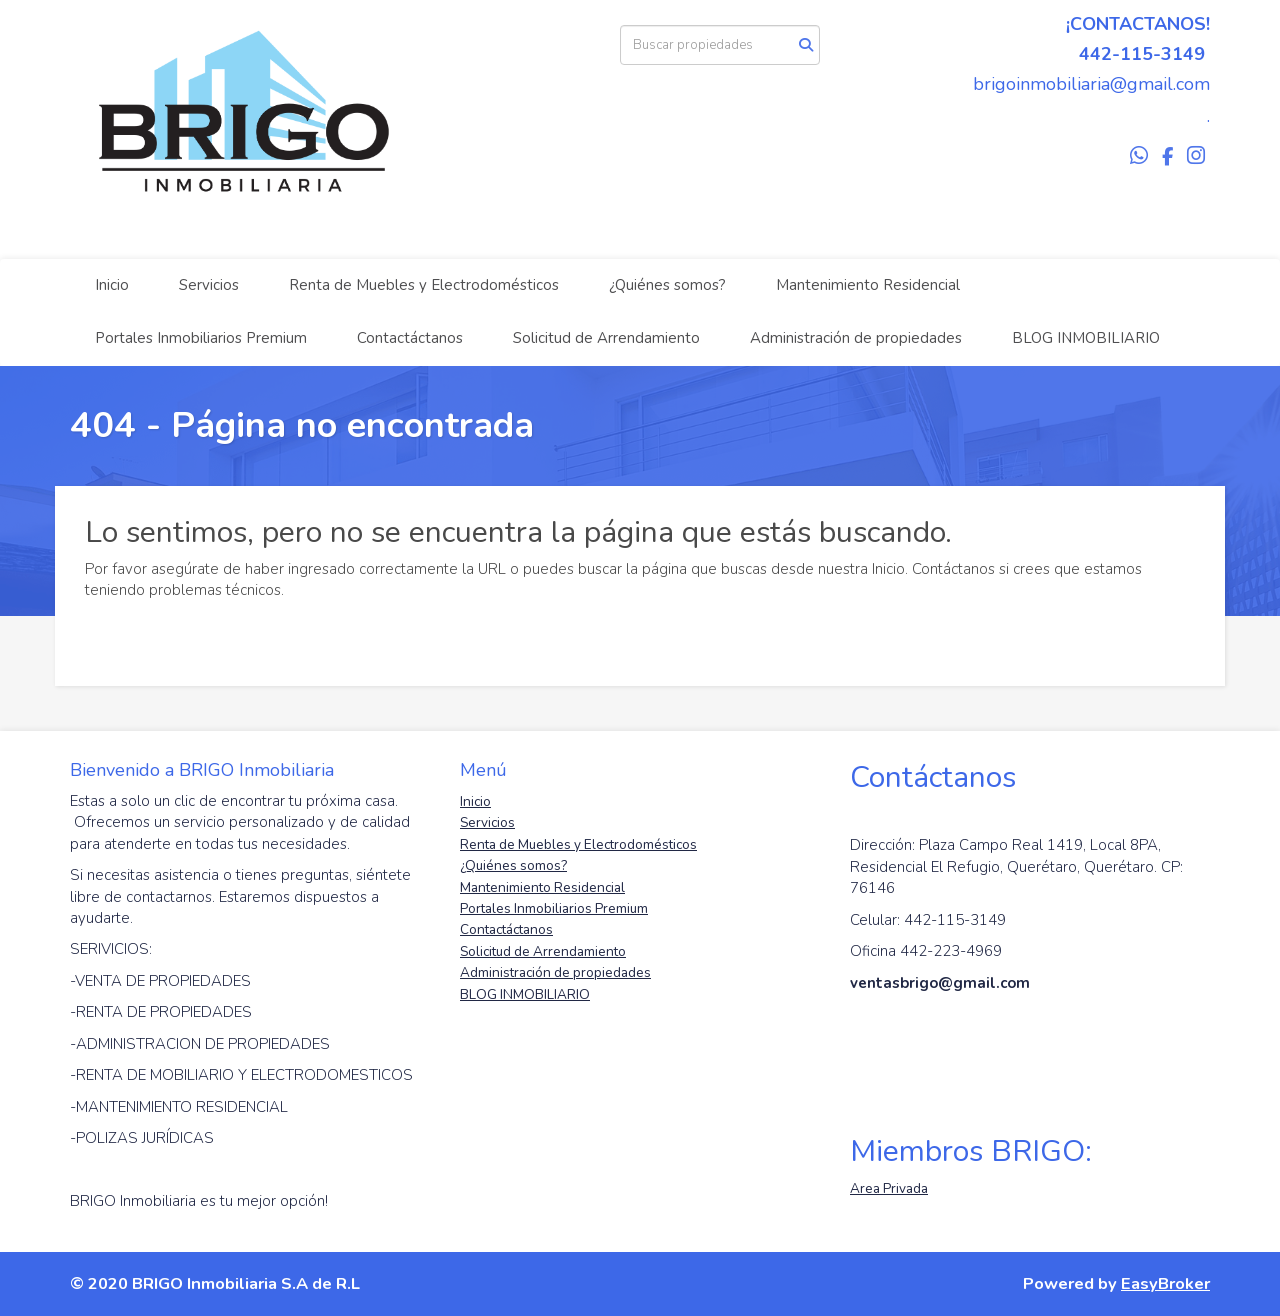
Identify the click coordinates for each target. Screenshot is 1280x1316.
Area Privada (889, 1188)
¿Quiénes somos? (667, 285)
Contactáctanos (410, 338)
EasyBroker (1165, 1283)
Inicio (112, 285)
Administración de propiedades (856, 338)
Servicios (209, 285)
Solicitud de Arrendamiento (606, 338)
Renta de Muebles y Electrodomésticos (424, 285)
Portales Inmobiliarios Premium (201, 338)
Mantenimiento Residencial (868, 285)
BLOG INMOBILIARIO (1086, 338)
